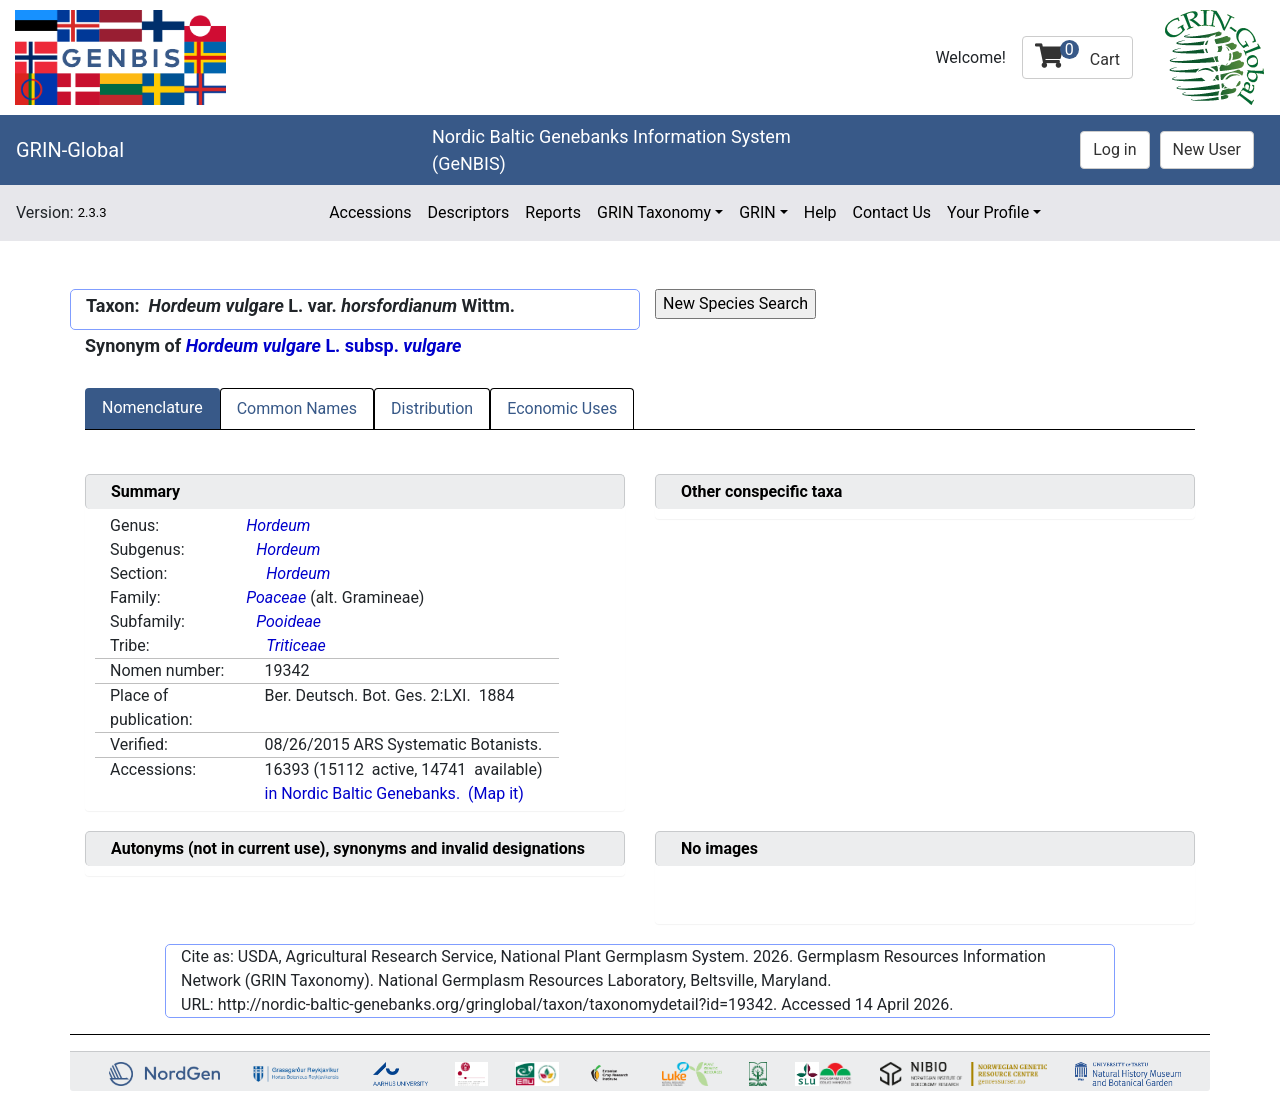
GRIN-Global (70, 150)
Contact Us (892, 212)
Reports (553, 212)
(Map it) (496, 793)
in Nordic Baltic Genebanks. (362, 793)
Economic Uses (562, 408)
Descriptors (468, 212)
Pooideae (288, 621)
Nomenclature (152, 407)
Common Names (297, 408)
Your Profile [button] (988, 212)
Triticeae (296, 645)
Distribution (432, 408)
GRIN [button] (757, 212)
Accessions (370, 212)
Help (820, 212)
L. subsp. (324, 345)
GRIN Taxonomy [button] (654, 212)
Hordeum (278, 525)
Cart (1077, 54)
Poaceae (276, 597)
